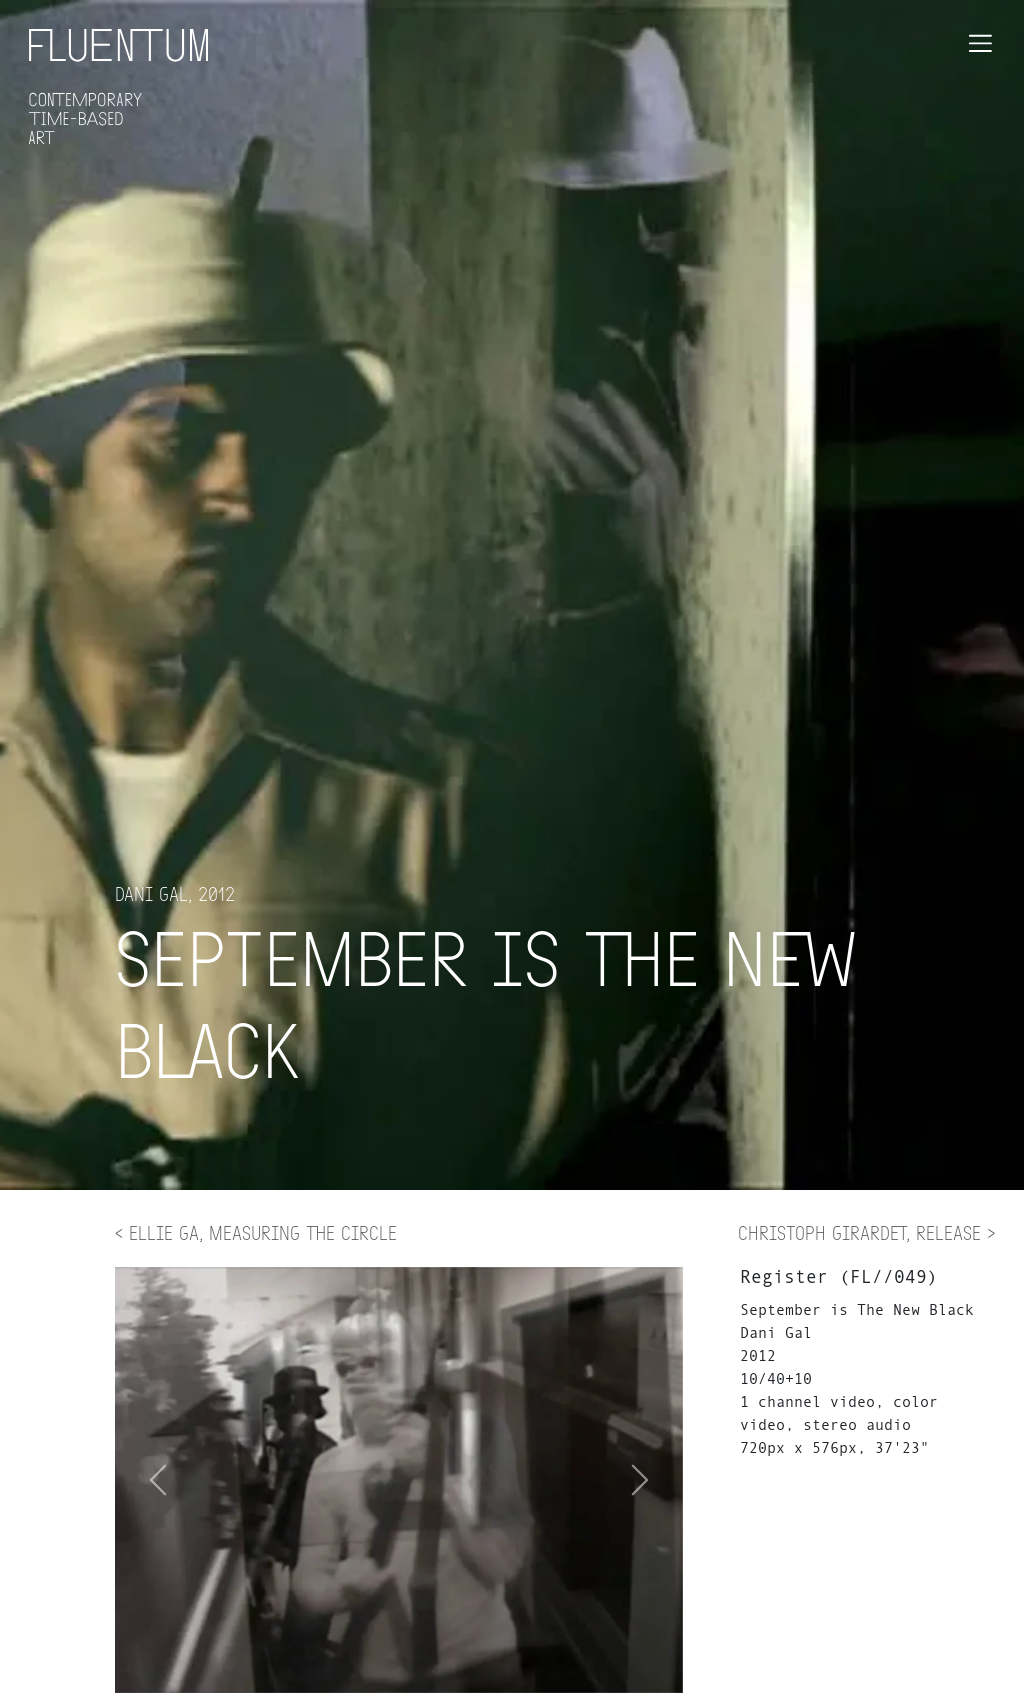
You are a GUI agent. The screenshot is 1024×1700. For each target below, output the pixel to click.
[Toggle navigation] (980, 43)
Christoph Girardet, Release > (866, 1232)
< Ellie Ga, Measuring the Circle (256, 1232)
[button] (640, 1480)
